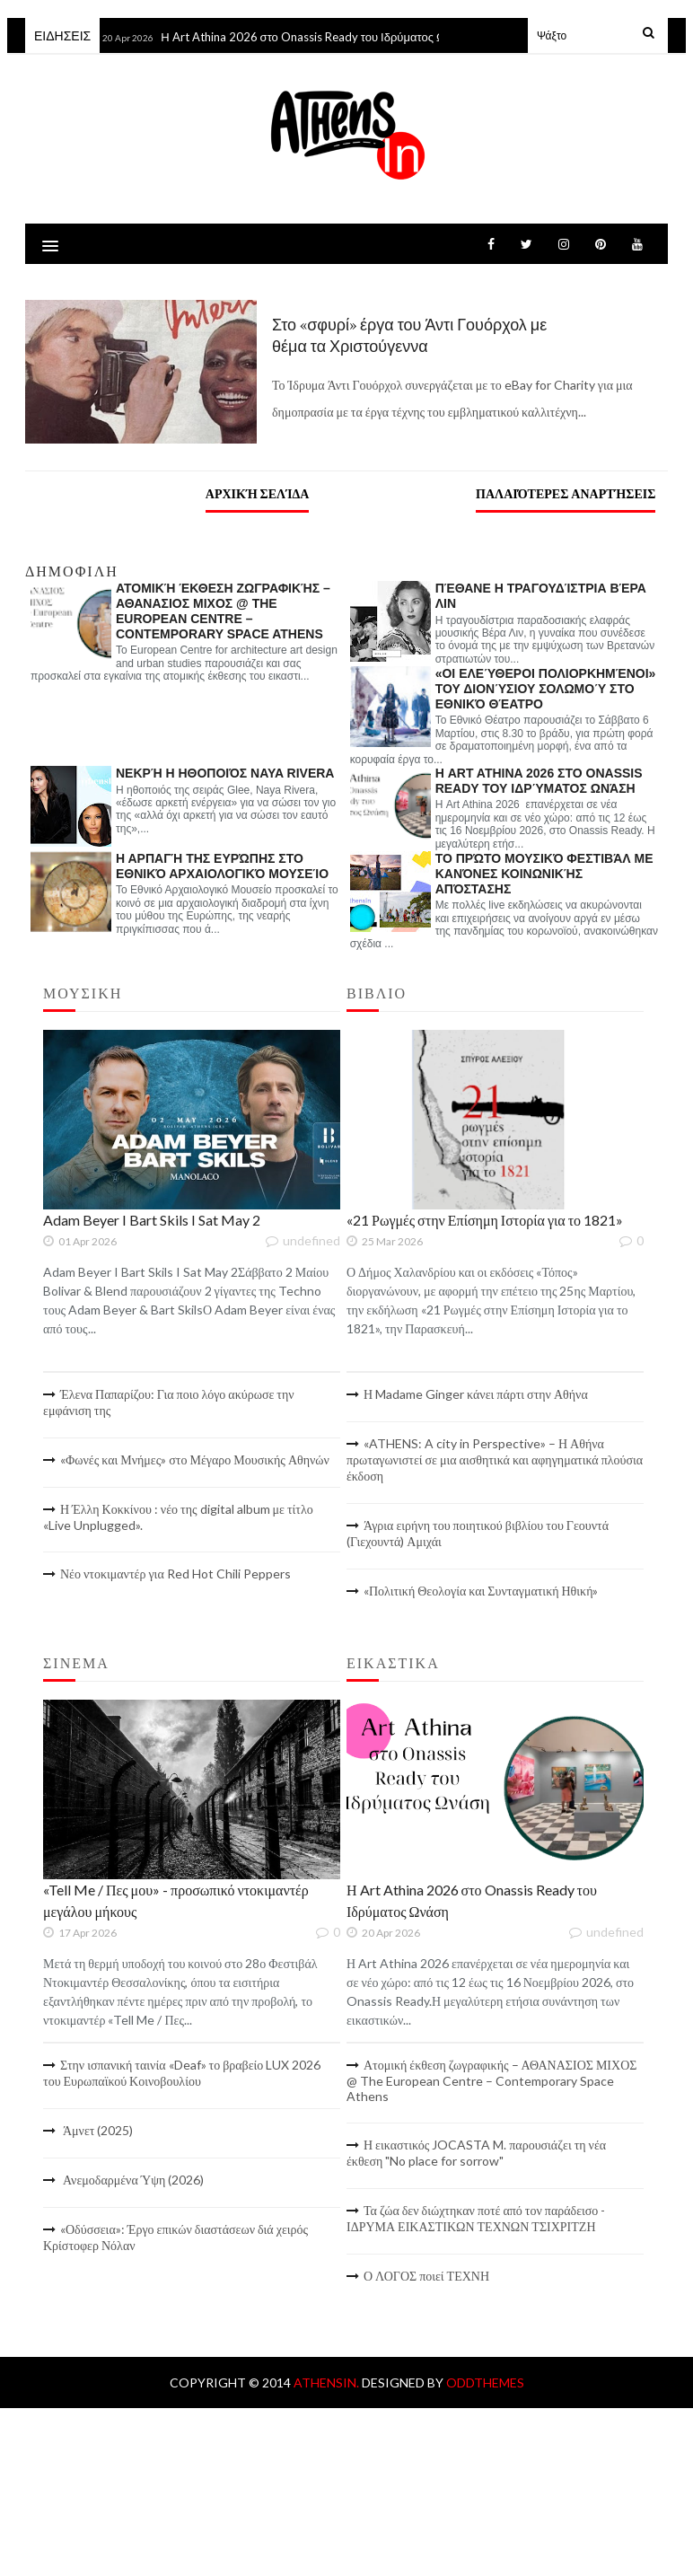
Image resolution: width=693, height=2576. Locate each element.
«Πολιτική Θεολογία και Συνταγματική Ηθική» (481, 1590)
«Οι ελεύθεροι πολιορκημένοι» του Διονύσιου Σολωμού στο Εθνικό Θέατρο (545, 688)
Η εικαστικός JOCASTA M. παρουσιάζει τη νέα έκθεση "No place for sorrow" (476, 2152)
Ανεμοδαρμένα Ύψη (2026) (132, 2179)
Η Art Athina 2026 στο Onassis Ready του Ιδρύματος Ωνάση (319, 37)
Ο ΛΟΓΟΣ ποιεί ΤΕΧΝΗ (426, 2275)
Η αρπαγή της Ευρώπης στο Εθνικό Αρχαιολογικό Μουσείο (222, 866)
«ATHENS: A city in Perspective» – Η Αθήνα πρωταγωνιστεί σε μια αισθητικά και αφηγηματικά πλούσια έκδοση (494, 1459)
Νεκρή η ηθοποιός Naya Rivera (225, 773)
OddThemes (485, 2382)
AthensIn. (328, 2382)
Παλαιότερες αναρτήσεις (565, 493)
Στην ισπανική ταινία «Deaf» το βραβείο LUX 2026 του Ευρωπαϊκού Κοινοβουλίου (181, 2072)
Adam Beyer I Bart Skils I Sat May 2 (151, 1219)
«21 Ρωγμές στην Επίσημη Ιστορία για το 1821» (484, 1219)
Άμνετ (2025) (96, 2130)
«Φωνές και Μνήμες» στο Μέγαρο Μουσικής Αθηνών (194, 1459)
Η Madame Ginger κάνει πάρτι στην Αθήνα (476, 1394)
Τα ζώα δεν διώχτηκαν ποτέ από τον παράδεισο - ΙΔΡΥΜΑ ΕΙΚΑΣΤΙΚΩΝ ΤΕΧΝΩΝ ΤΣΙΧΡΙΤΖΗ (475, 2218)
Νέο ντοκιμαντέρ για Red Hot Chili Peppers (175, 1573)
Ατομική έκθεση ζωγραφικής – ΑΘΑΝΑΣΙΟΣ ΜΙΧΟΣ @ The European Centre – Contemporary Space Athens (223, 610)
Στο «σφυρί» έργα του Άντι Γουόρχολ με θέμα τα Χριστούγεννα (409, 334)
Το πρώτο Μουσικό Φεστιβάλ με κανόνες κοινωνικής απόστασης (544, 873)
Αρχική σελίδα (258, 493)
